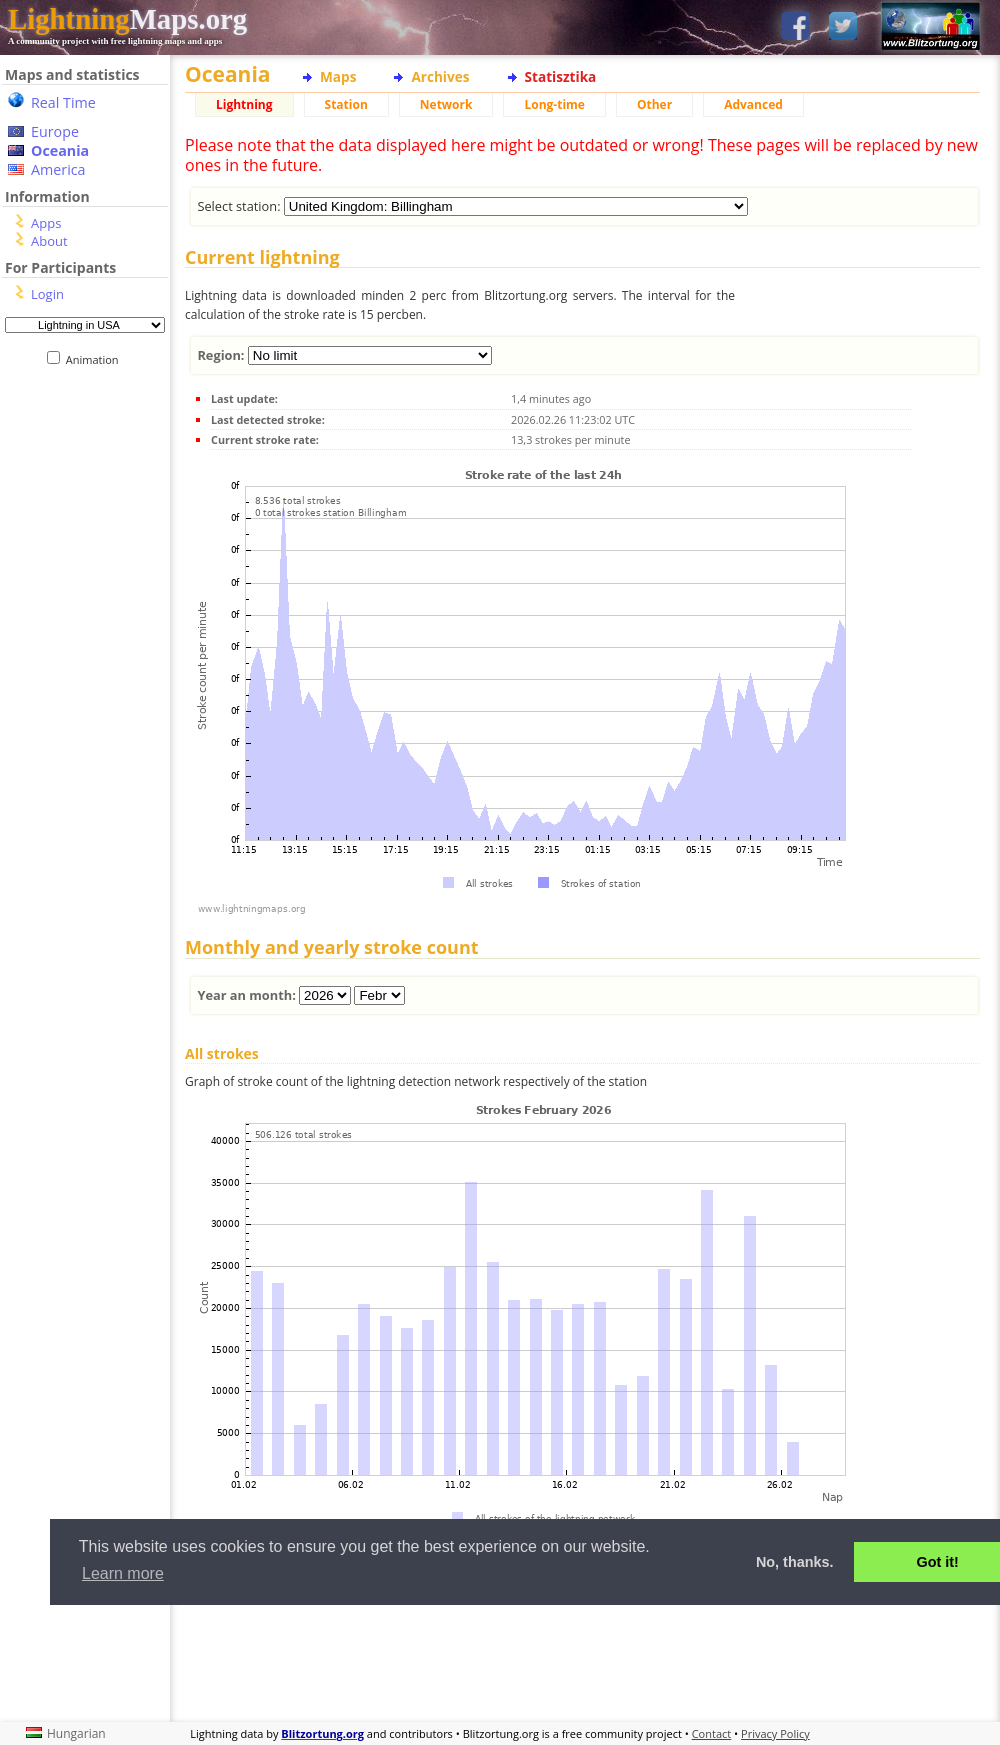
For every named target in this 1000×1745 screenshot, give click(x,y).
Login (47, 294)
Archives (440, 76)
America (58, 169)
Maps (338, 76)
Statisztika (561, 76)
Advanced (753, 104)
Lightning (244, 104)
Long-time (554, 104)
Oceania (60, 150)
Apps (46, 223)
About (49, 241)
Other (654, 104)
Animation (96, 359)
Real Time (63, 102)
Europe (55, 131)
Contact (712, 1733)
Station (346, 104)
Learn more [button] (123, 1573)
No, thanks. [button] (795, 1562)
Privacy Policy (775, 1733)
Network (446, 104)
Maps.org (127, 19)
